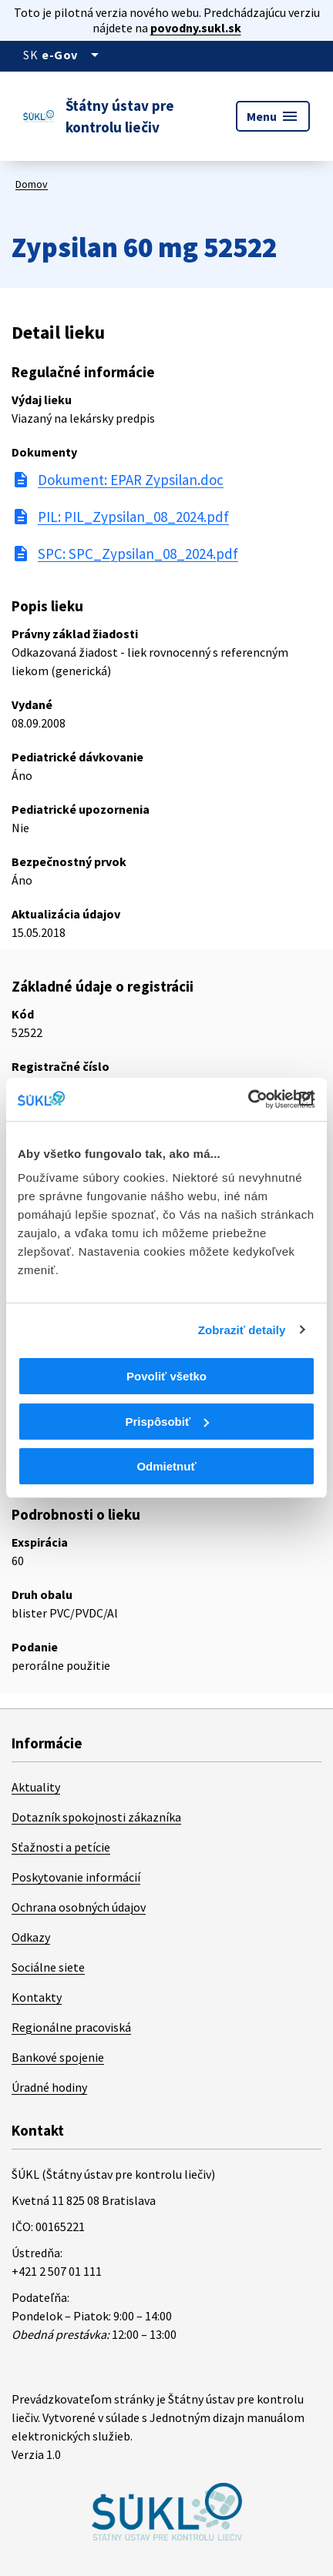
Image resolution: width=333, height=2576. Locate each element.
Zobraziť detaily (242, 1330)
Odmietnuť (166, 1466)
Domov (31, 184)
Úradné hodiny (49, 2087)
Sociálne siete (48, 1967)
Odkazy (31, 1937)
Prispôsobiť (167, 1421)
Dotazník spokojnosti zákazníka (96, 1817)
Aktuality (36, 1787)
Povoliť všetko (166, 1376)
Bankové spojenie (58, 2057)
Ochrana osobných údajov (79, 1907)
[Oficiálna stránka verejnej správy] (73, 54)
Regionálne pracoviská (71, 2027)
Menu (273, 116)
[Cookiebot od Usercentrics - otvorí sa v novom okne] (247, 1099)
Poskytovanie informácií (76, 1877)
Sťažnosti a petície (61, 1847)
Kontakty (37, 1997)
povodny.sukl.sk (195, 27)
